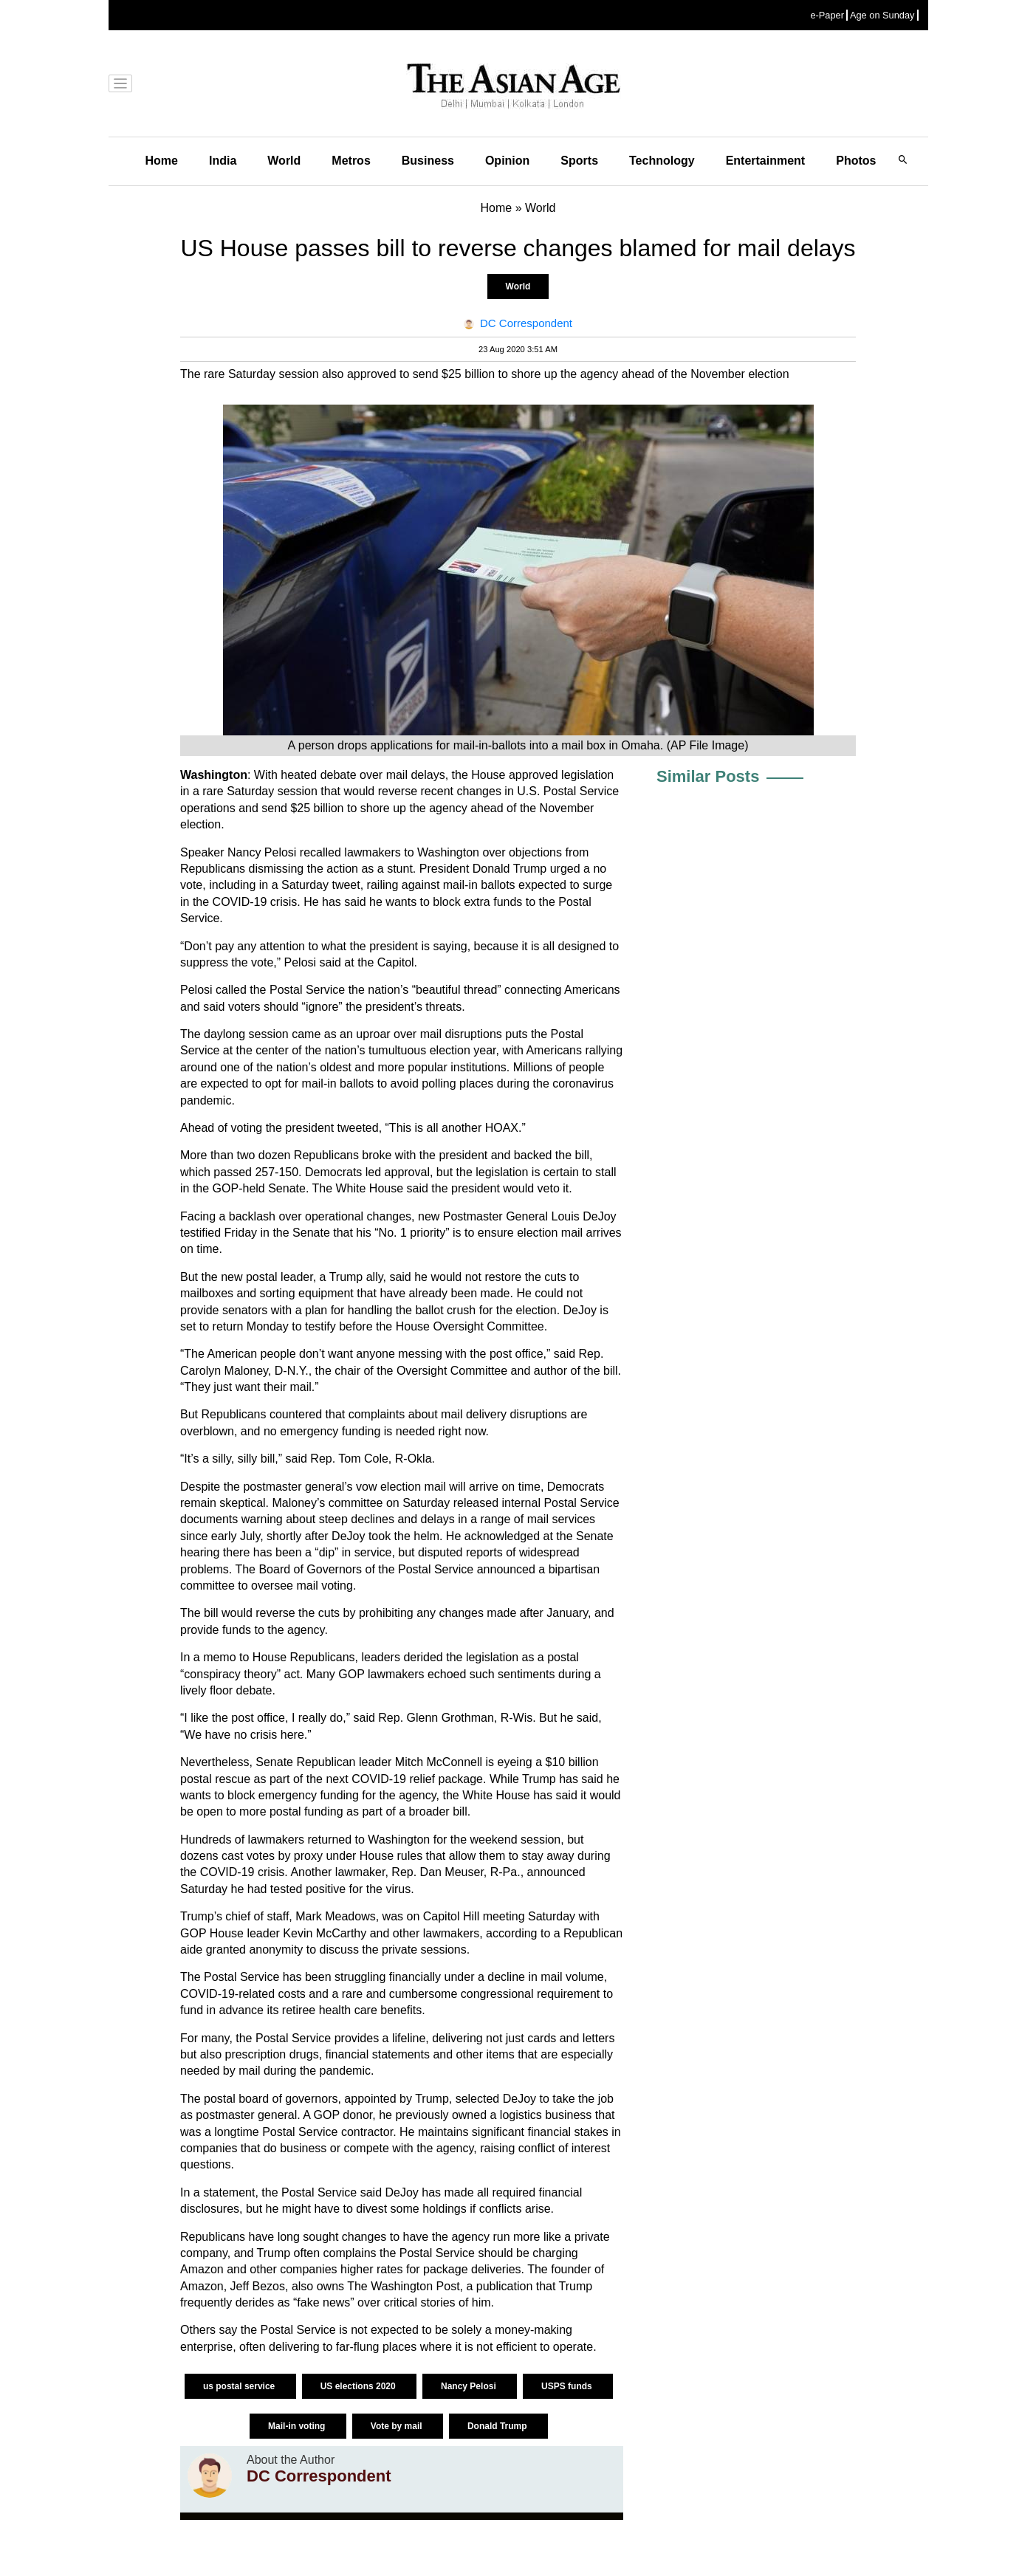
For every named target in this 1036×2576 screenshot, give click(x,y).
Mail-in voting (298, 2426)
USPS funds (567, 2386)
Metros (351, 160)
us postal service (240, 2386)
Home (161, 160)
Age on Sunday (882, 15)
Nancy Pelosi (469, 2386)
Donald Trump (498, 2426)
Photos (856, 160)
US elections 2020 (359, 2386)
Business (428, 160)
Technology (662, 160)
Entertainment (766, 160)
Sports (579, 160)
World (284, 160)
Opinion (507, 160)
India (222, 160)
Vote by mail (398, 2426)
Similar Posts (707, 776)
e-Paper (827, 15)
